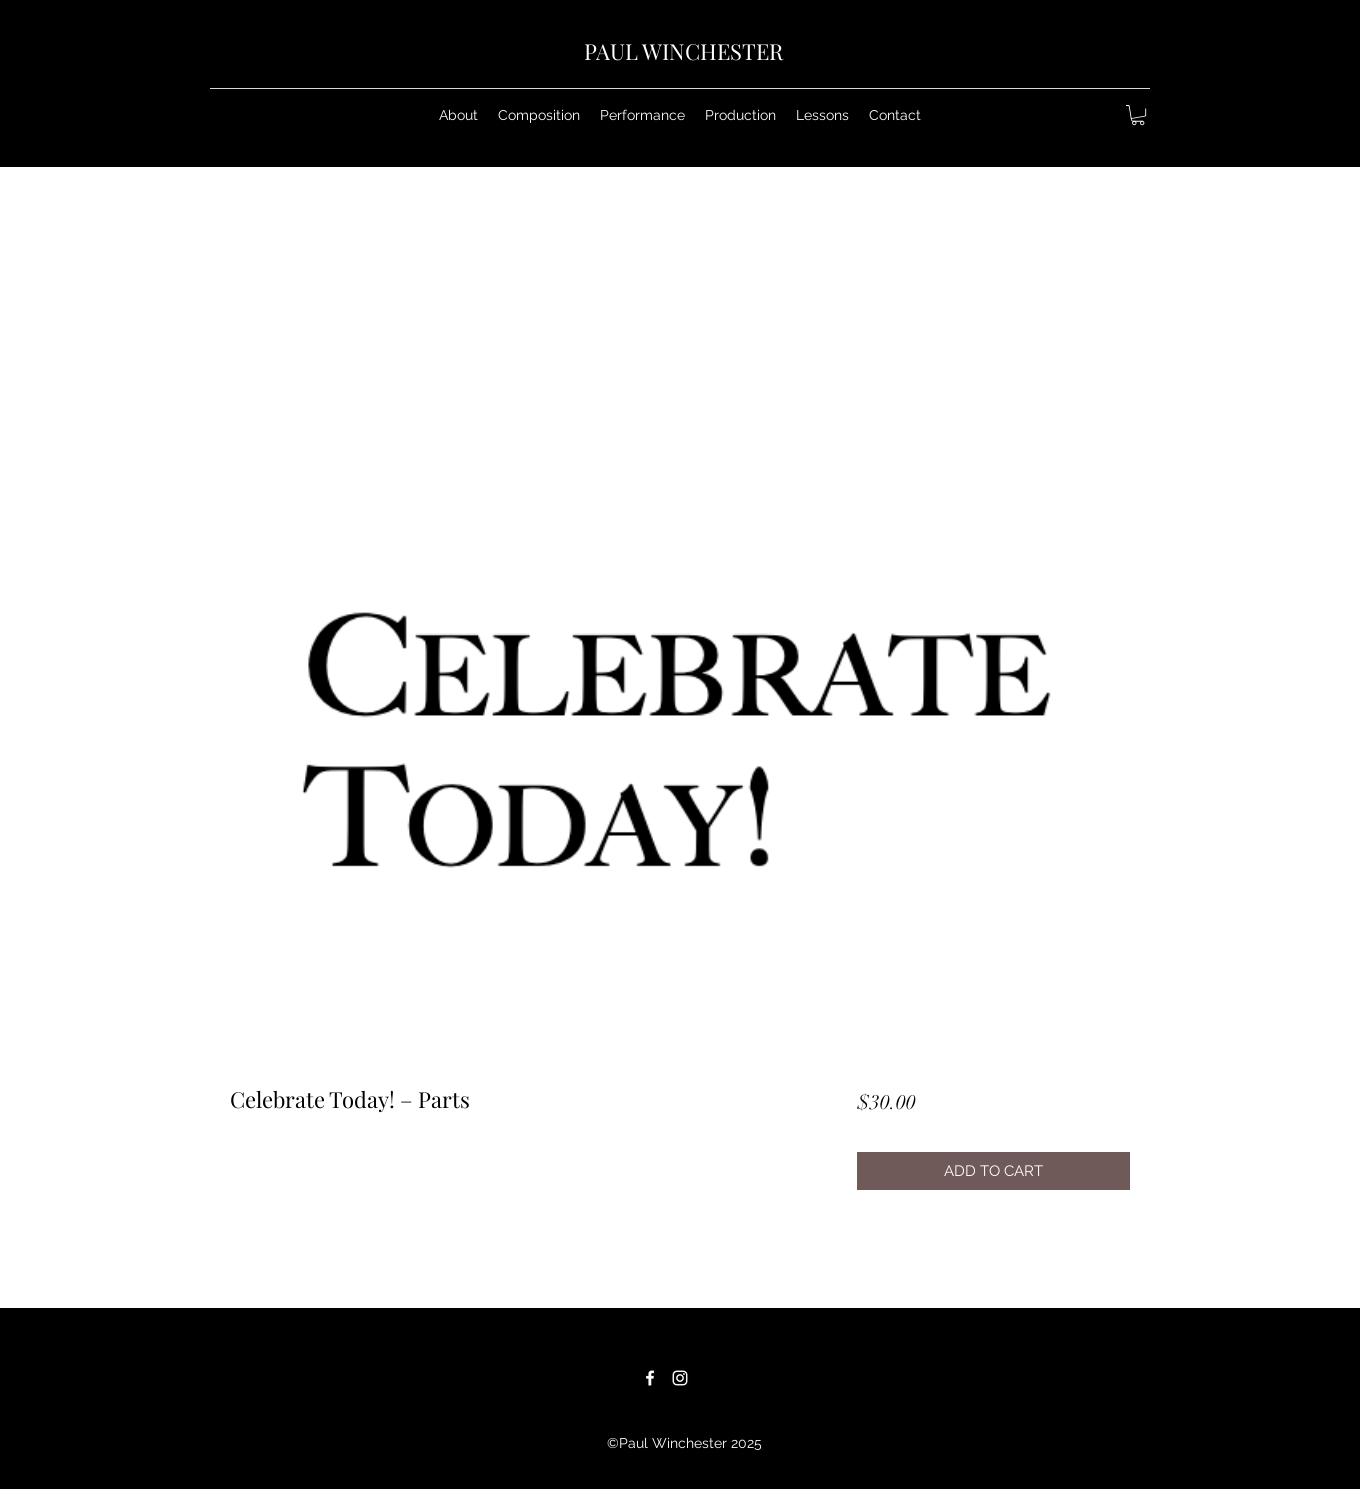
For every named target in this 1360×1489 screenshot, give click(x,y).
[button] (539, 115)
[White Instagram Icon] (680, 1378)
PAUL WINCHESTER (683, 51)
